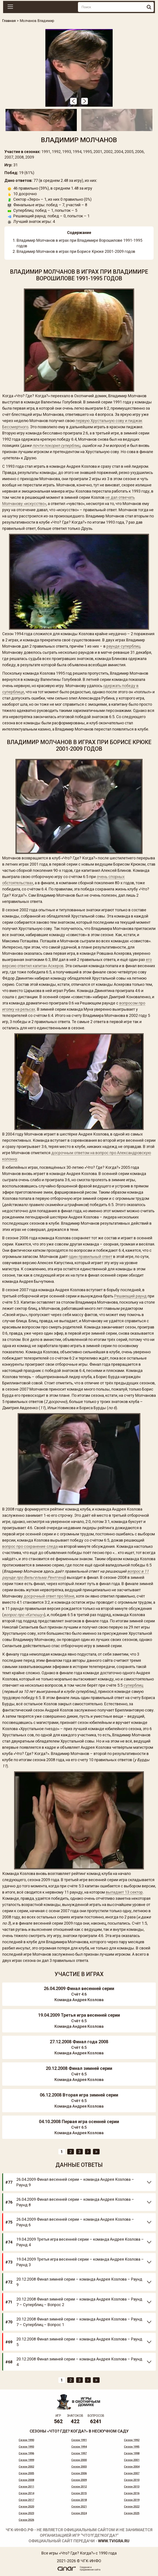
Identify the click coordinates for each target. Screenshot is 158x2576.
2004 (118, 151)
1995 (87, 151)
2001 (97, 151)
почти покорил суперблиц (56, 445)
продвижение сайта (90, 2569)
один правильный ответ (90, 1256)
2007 (8, 157)
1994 (77, 151)
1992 (56, 151)
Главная (9, 21)
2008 (19, 157)
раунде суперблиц (123, 646)
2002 (108, 151)
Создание (85, 2567)
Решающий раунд (130, 1296)
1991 (45, 151)
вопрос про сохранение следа (30, 1546)
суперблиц (133, 1685)
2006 (139, 151)
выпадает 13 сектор (124, 1892)
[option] (79, 68)
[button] (73, 101)
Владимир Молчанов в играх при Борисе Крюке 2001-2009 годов (76, 251)
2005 (129, 151)
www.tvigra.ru (113, 2541)
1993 (66, 151)
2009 (29, 157)
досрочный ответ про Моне (49, 1596)
